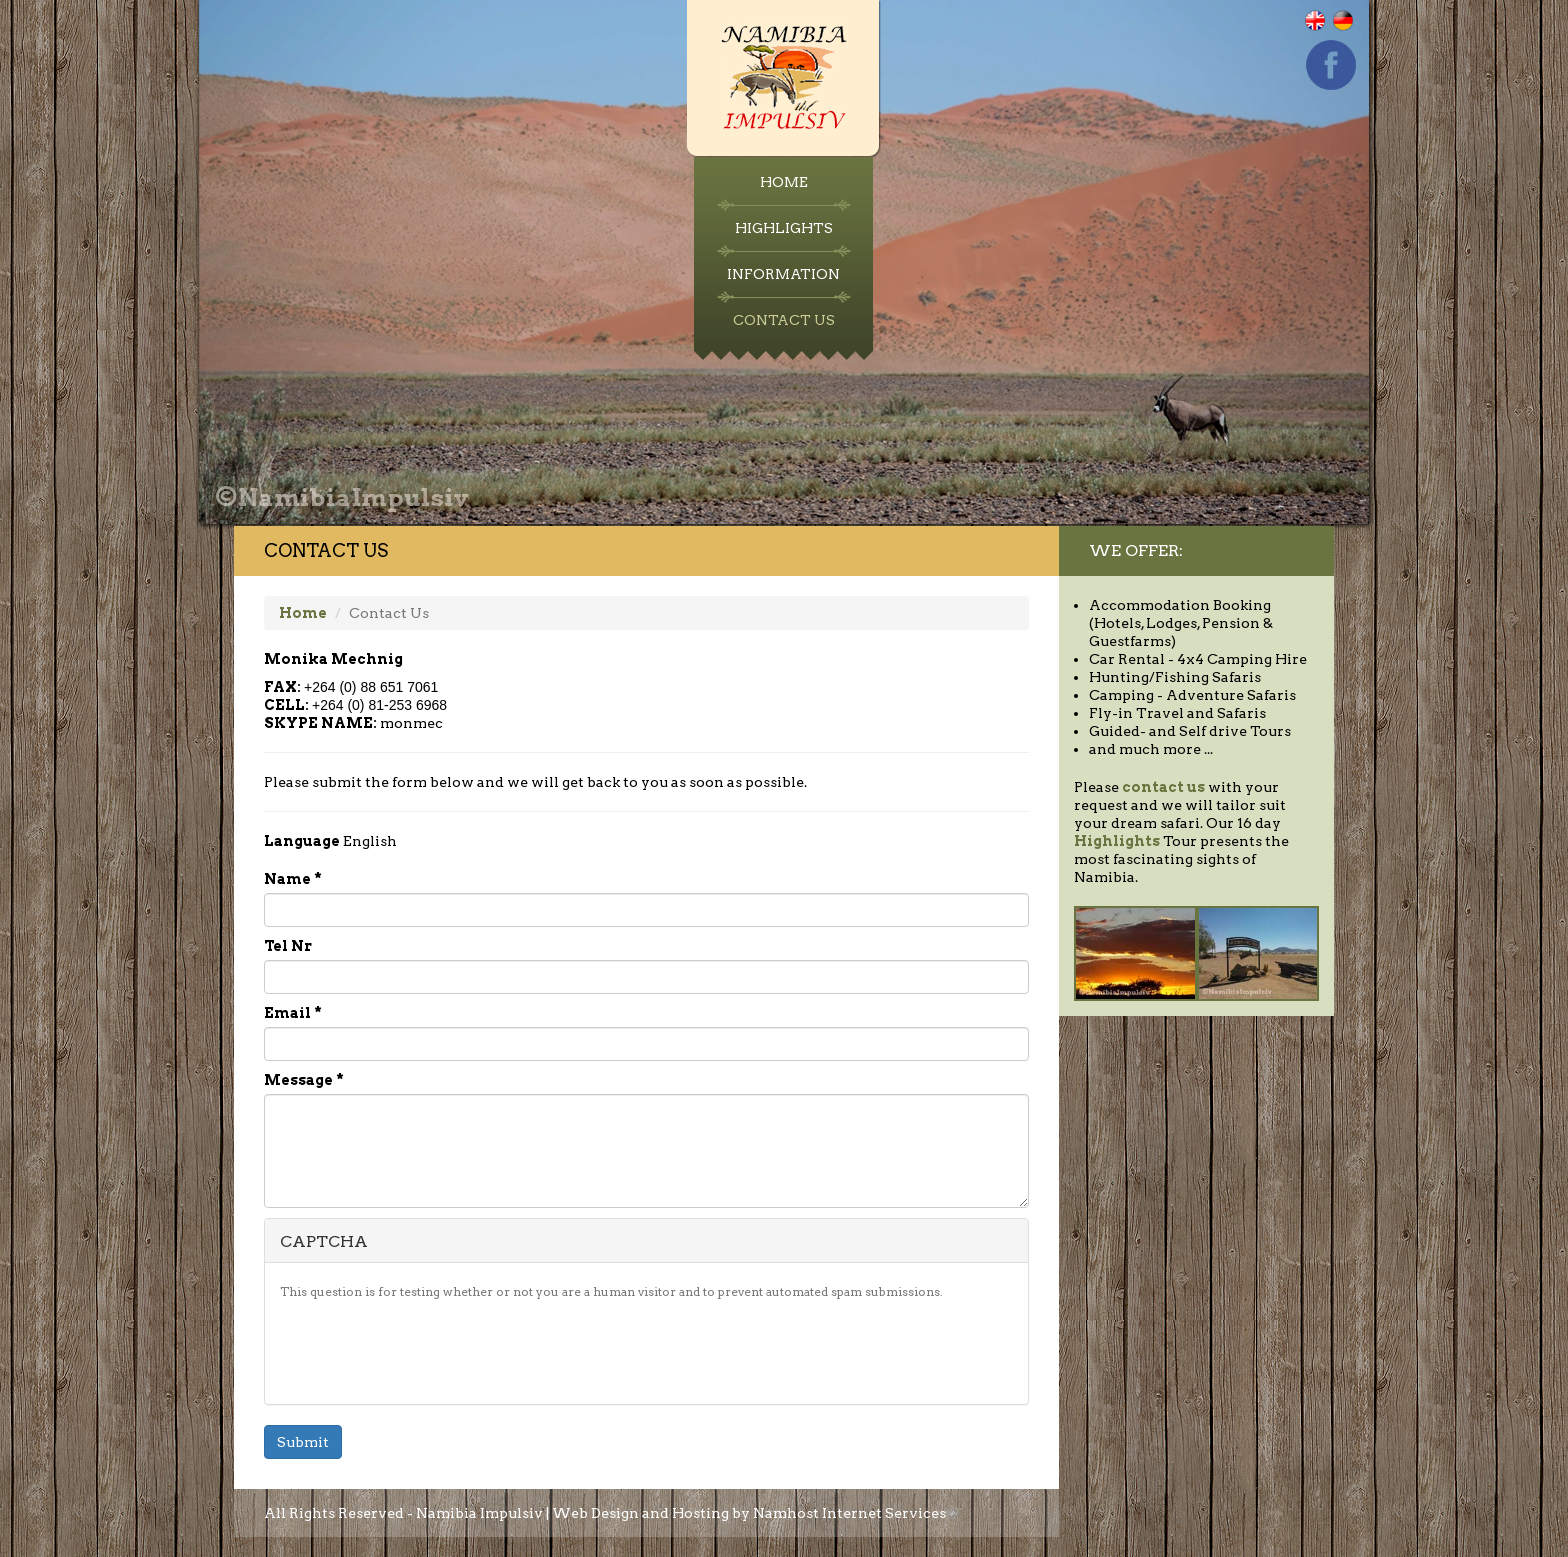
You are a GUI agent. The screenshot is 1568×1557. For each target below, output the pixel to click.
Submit (303, 1442)
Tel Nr (288, 946)
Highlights (784, 228)
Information (783, 274)
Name (293, 879)
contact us (1163, 787)
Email (293, 1013)
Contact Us (784, 320)
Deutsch (1356, 30)
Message (304, 1080)
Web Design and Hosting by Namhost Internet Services (755, 1513)
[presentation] (432, 1350)
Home (784, 182)
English (1327, 30)
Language (302, 841)
